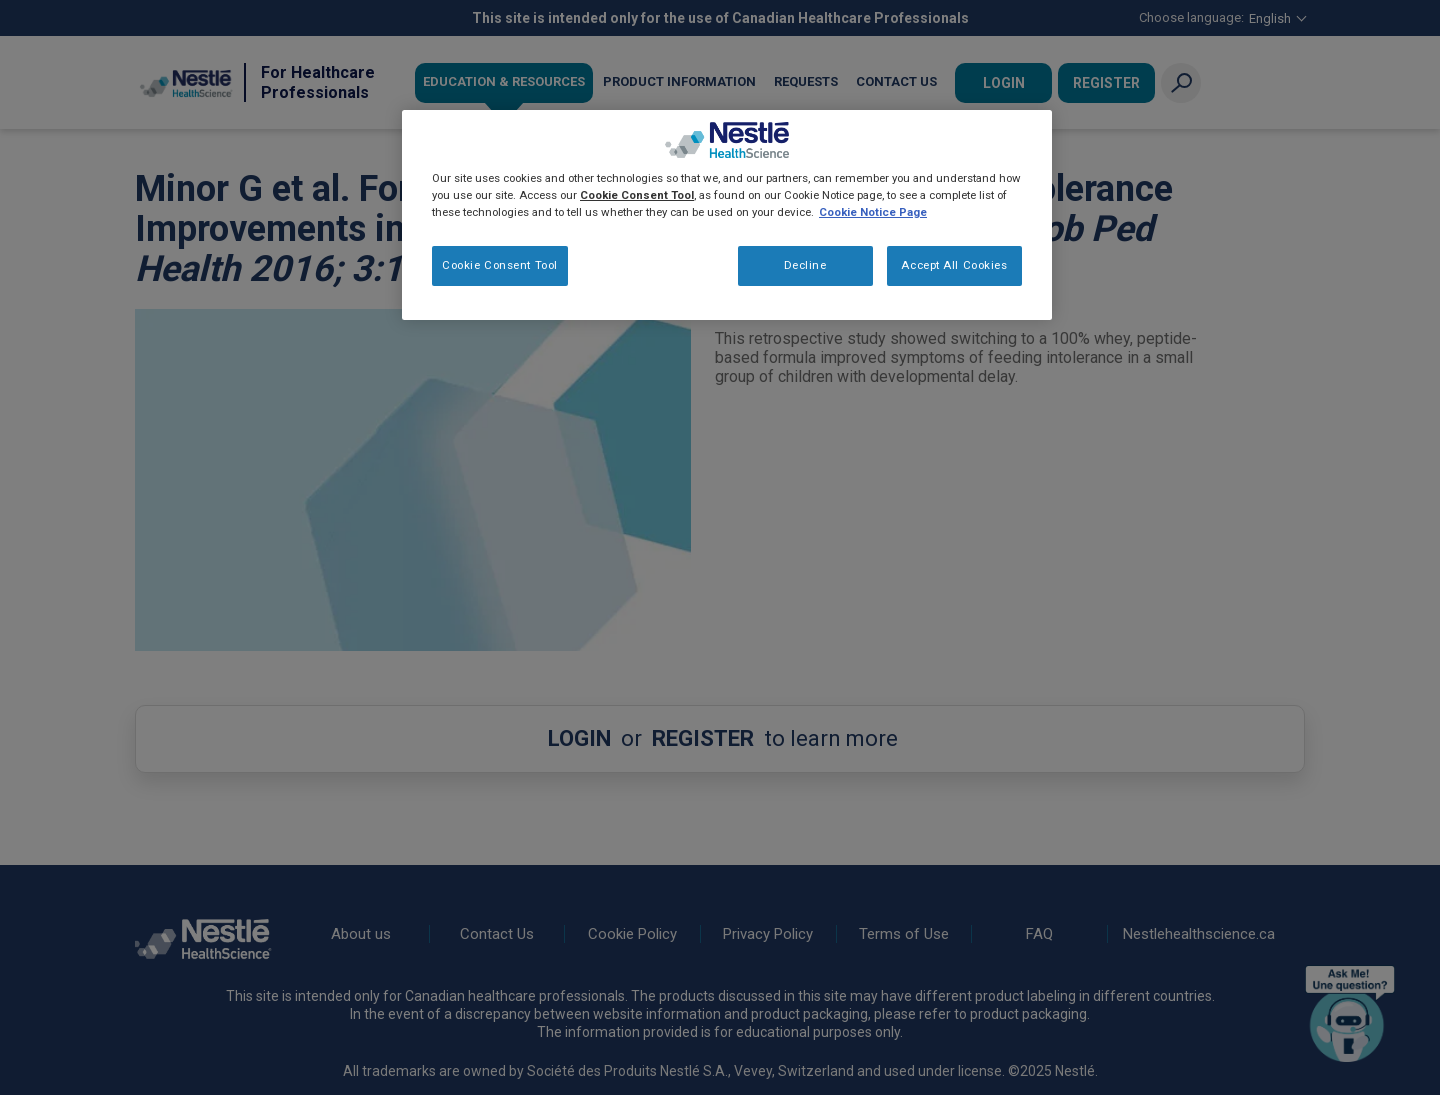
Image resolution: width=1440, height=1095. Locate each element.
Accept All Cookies (954, 265)
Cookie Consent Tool (500, 265)
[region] (727, 215)
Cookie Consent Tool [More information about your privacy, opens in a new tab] (637, 195)
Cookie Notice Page (873, 212)
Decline (805, 265)
